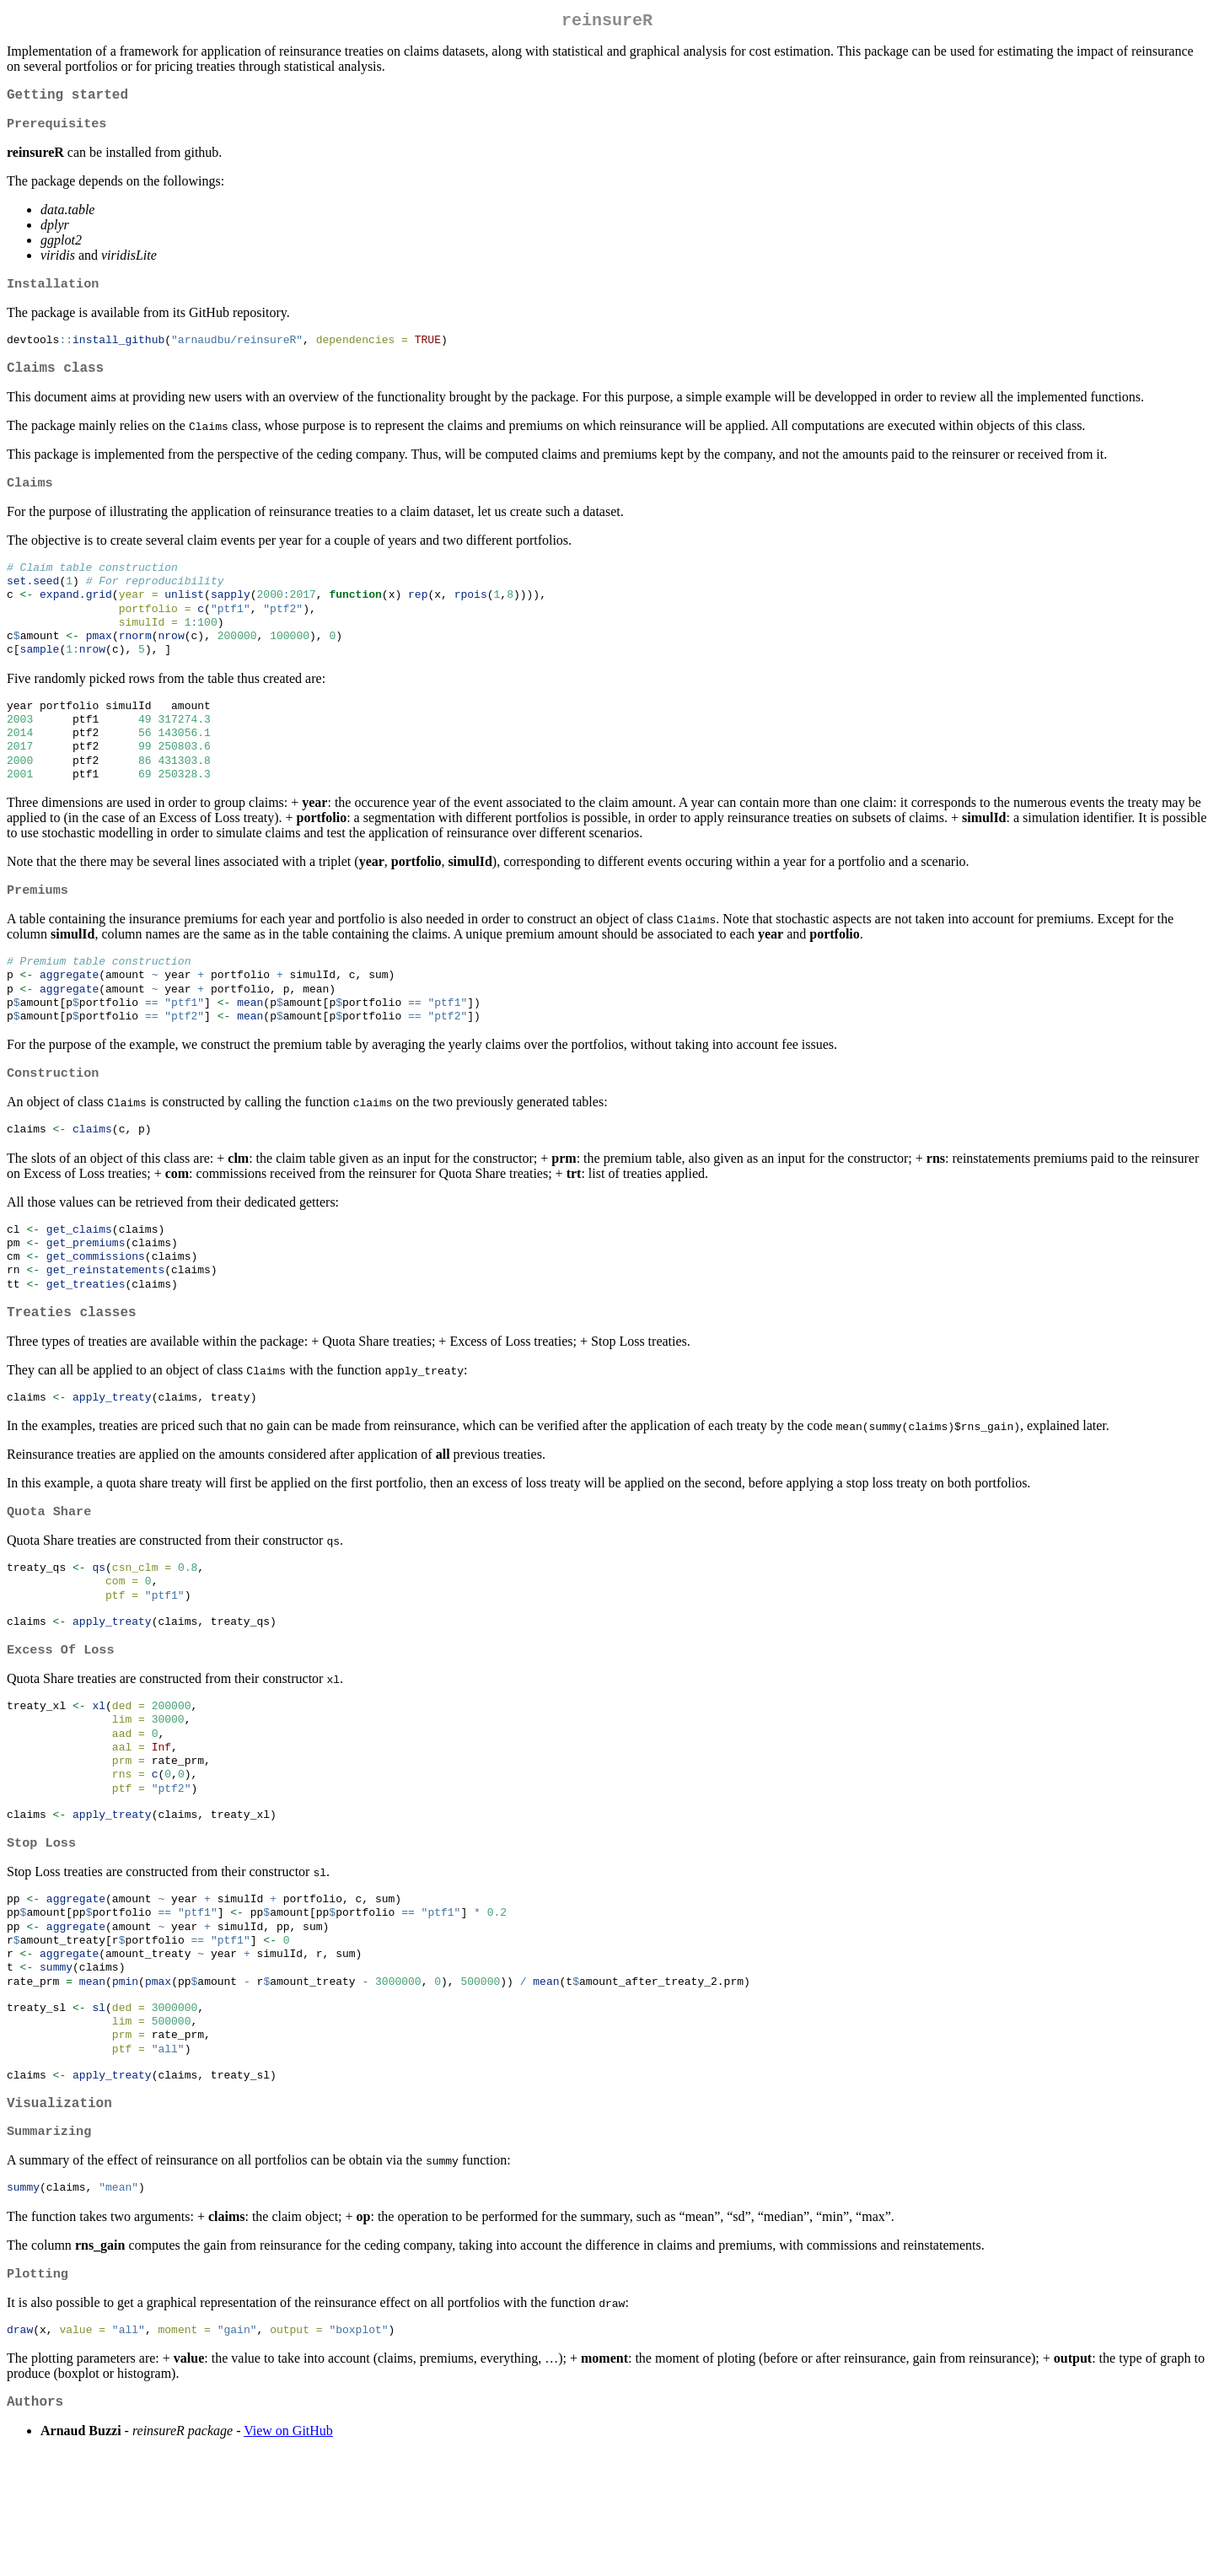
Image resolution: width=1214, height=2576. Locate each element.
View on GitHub (288, 2554)
